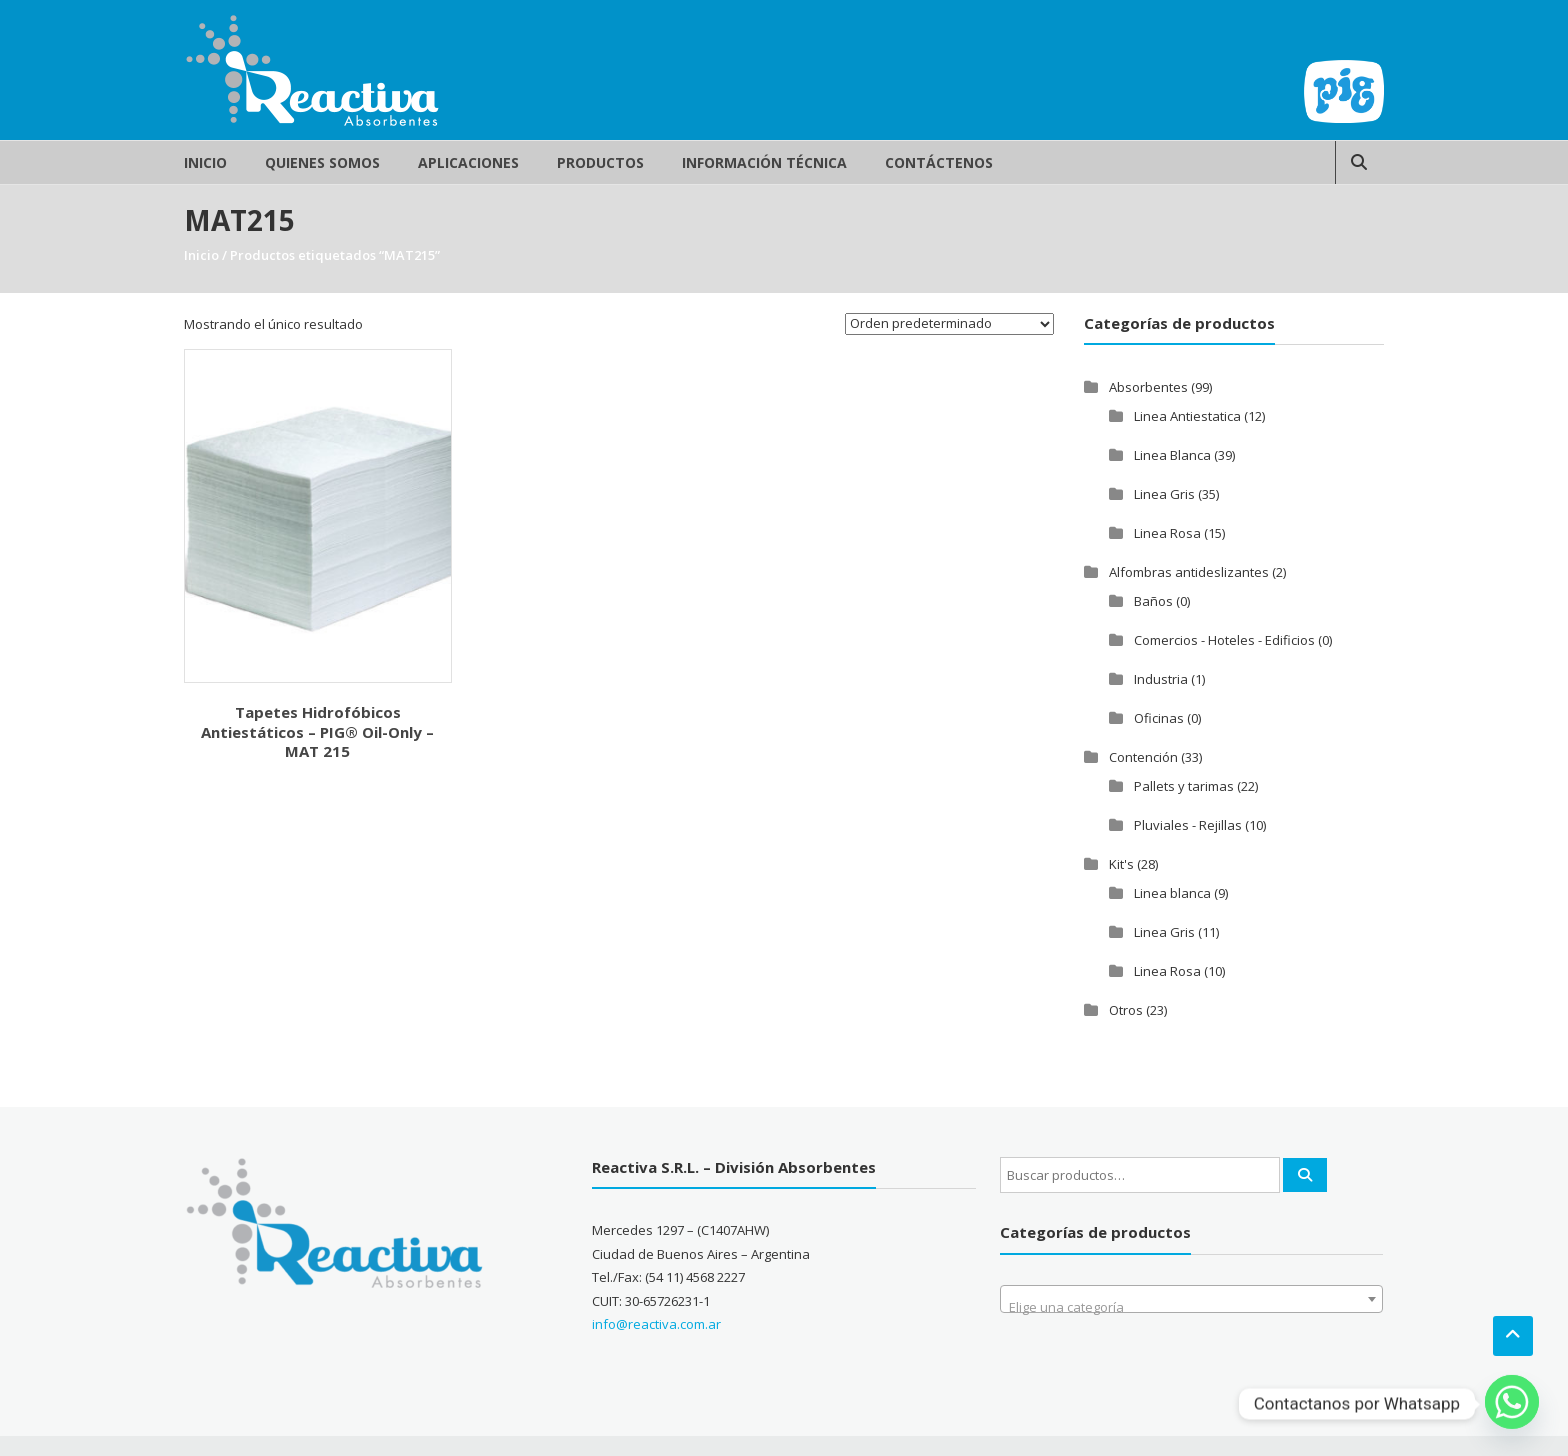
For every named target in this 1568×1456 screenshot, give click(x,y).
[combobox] (1191, 1299)
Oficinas (1159, 718)
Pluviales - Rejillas (1188, 825)
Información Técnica (764, 162)
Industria (1161, 679)
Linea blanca (1172, 893)
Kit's (1121, 864)
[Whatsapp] (1512, 1404)
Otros (1126, 1010)
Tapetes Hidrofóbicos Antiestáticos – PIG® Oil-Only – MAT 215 (317, 731)
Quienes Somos (322, 162)
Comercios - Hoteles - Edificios (1224, 640)
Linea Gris (1164, 494)
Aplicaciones (468, 162)
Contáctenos (939, 162)
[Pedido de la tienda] (949, 324)
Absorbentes (1148, 387)
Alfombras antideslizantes (1189, 572)
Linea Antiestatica (1187, 416)
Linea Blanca (1172, 455)
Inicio (205, 162)
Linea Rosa (1167, 533)
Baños (1153, 601)
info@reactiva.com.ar (656, 1324)
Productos (600, 162)
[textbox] (1191, 1306)
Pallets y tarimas (1184, 786)
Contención (1143, 757)
